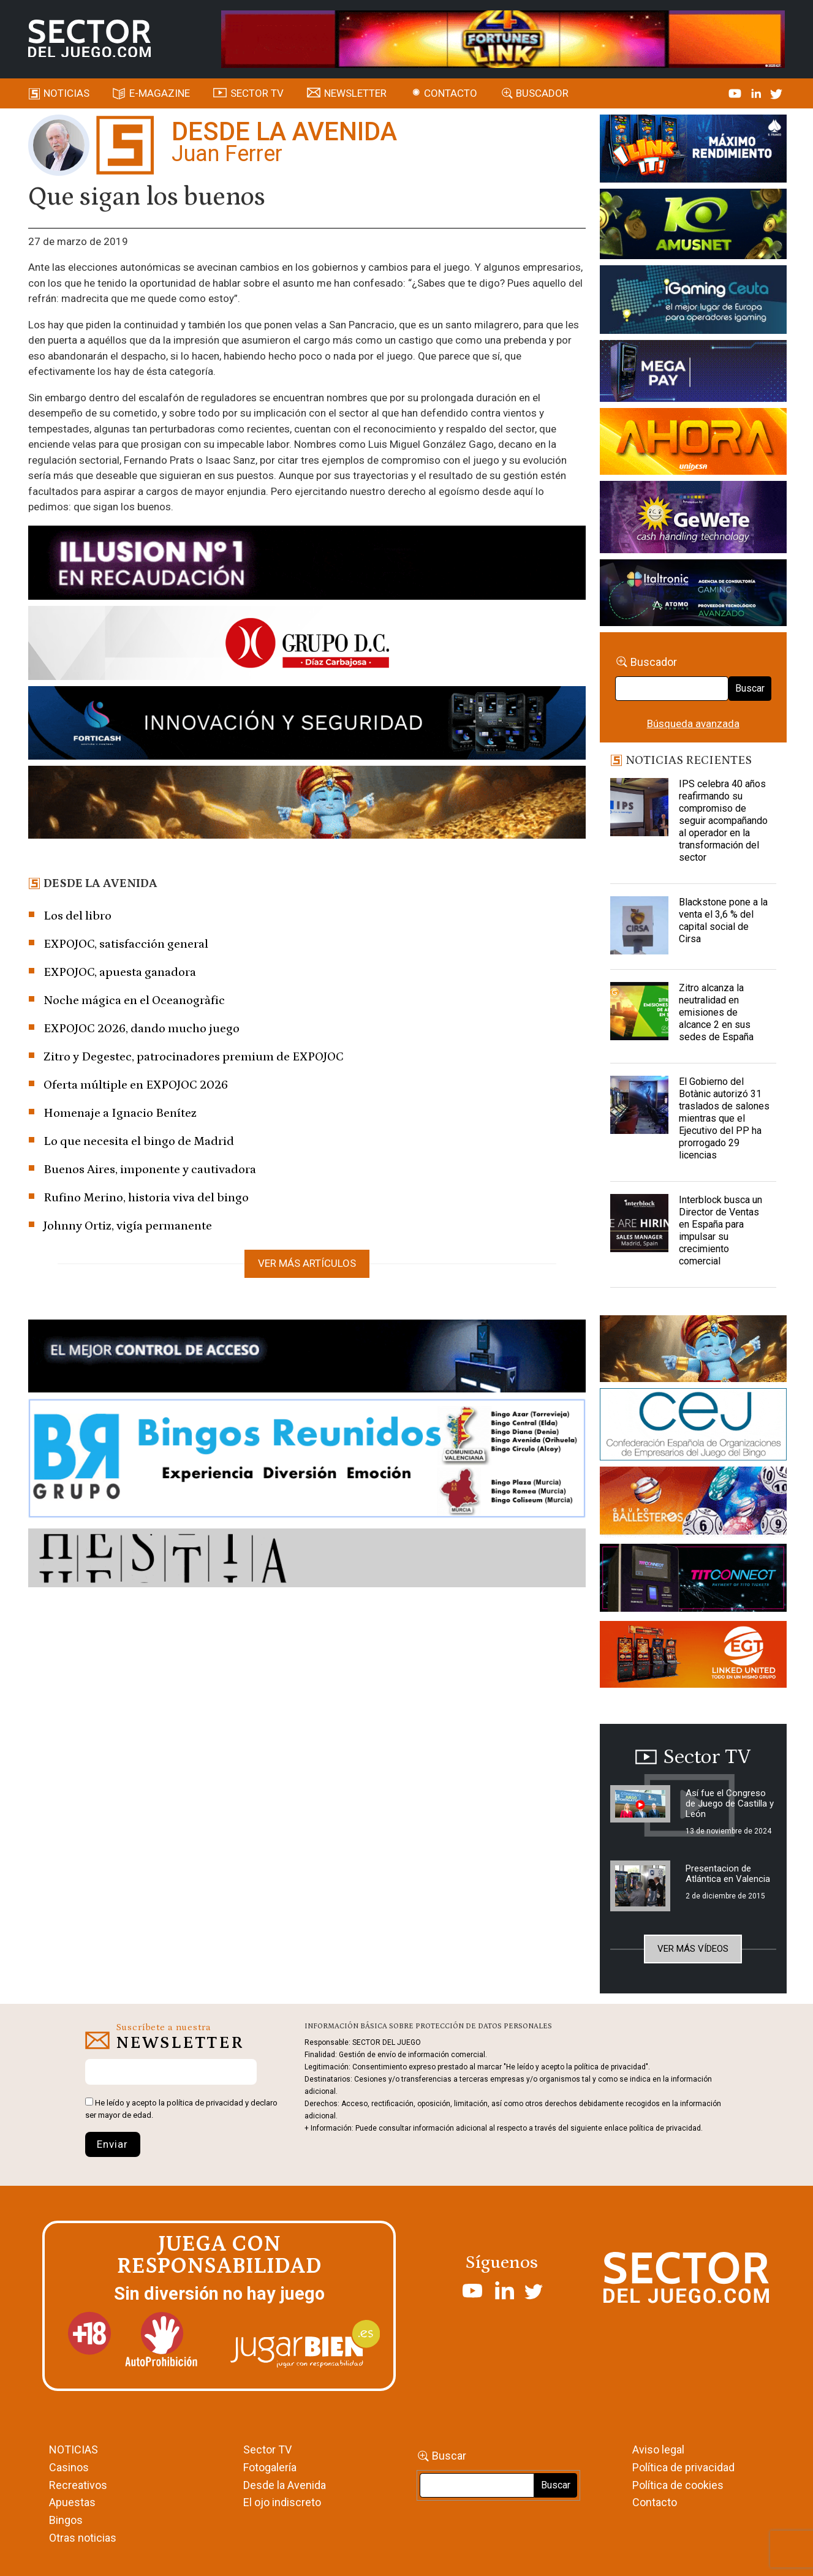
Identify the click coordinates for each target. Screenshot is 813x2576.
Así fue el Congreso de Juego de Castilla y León (730, 1803)
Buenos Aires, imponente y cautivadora (149, 1169)
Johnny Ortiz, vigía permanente (127, 1226)
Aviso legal (658, 2449)
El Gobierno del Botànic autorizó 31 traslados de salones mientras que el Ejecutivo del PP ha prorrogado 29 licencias (724, 1118)
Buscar (750, 688)
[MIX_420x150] (693, 1656)
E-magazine (159, 93)
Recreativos (78, 2485)
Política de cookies (678, 2485)
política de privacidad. (666, 2128)
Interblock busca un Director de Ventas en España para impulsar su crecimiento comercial (720, 1230)
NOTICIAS (73, 2449)
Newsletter (355, 93)
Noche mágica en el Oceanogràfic (134, 1000)
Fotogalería (270, 2467)
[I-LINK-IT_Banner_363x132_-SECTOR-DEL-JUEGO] (693, 151)
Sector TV (267, 2449)
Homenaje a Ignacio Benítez (120, 1113)
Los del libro (77, 916)
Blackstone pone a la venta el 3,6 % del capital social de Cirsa (723, 920)
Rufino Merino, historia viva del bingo (146, 1197)
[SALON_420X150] (693, 443)
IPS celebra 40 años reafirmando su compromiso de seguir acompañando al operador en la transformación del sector (723, 820)
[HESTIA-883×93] (307, 1560)
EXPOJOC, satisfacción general (125, 944)
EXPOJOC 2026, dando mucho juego (141, 1028)
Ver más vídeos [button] (692, 1948)
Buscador (542, 93)
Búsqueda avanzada (693, 723)
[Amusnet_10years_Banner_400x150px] (693, 226)
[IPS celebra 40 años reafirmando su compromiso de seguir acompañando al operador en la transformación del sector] (639, 808)
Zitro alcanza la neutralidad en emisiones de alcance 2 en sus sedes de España (716, 1012)
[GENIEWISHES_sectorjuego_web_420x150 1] (693, 1351)
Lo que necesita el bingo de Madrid (138, 1141)
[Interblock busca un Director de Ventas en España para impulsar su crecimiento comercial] (639, 1224)
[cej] (693, 1426)
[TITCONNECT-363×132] (693, 1580)
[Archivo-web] (693, 595)
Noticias (66, 93)
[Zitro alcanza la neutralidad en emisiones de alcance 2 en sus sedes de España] (639, 1012)
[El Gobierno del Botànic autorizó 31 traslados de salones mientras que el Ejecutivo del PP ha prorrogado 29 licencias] (639, 1106)
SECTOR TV (257, 93)
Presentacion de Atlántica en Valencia (728, 1873)
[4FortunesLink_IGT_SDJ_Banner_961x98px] (503, 38)
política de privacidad (205, 2102)
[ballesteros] (693, 1504)
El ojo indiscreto (282, 2502)
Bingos (66, 2520)
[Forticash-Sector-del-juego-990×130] (307, 725)
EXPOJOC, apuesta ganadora (119, 972)
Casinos (69, 2467)
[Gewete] (693, 519)
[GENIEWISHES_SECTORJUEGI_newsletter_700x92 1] (307, 804)
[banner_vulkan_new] (307, 1358)
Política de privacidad (683, 2467)
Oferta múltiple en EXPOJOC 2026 (135, 1085)
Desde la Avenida (284, 2485)
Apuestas (72, 2502)
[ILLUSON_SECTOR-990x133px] (307, 565)
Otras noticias (82, 2537)
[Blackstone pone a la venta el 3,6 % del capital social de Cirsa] (639, 927)
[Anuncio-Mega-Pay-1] (693, 373)
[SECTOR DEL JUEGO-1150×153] (307, 645)
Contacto (450, 93)
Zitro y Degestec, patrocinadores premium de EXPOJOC (193, 1056)
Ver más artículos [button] (307, 1263)
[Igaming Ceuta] (693, 301)
